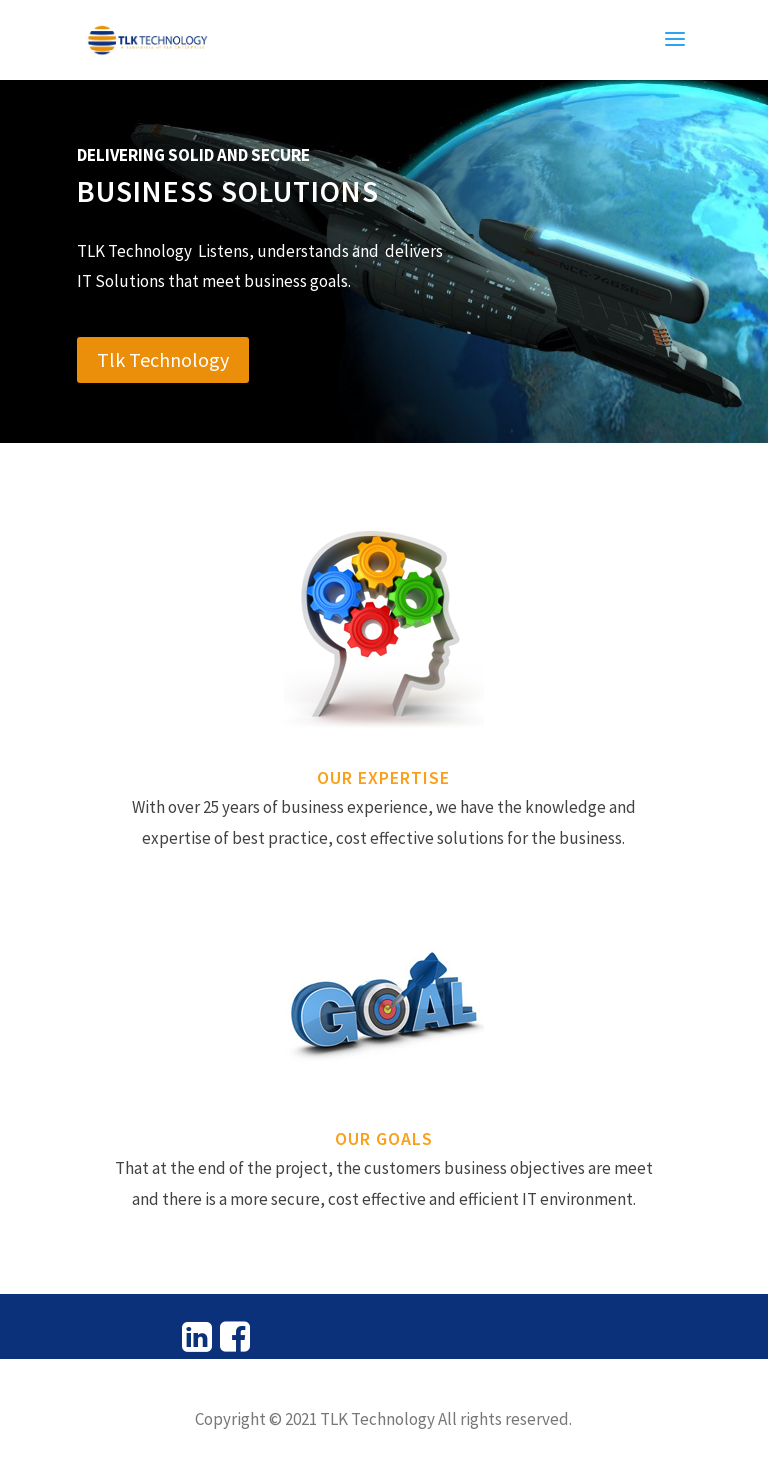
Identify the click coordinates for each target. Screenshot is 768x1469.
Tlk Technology (163, 359)
